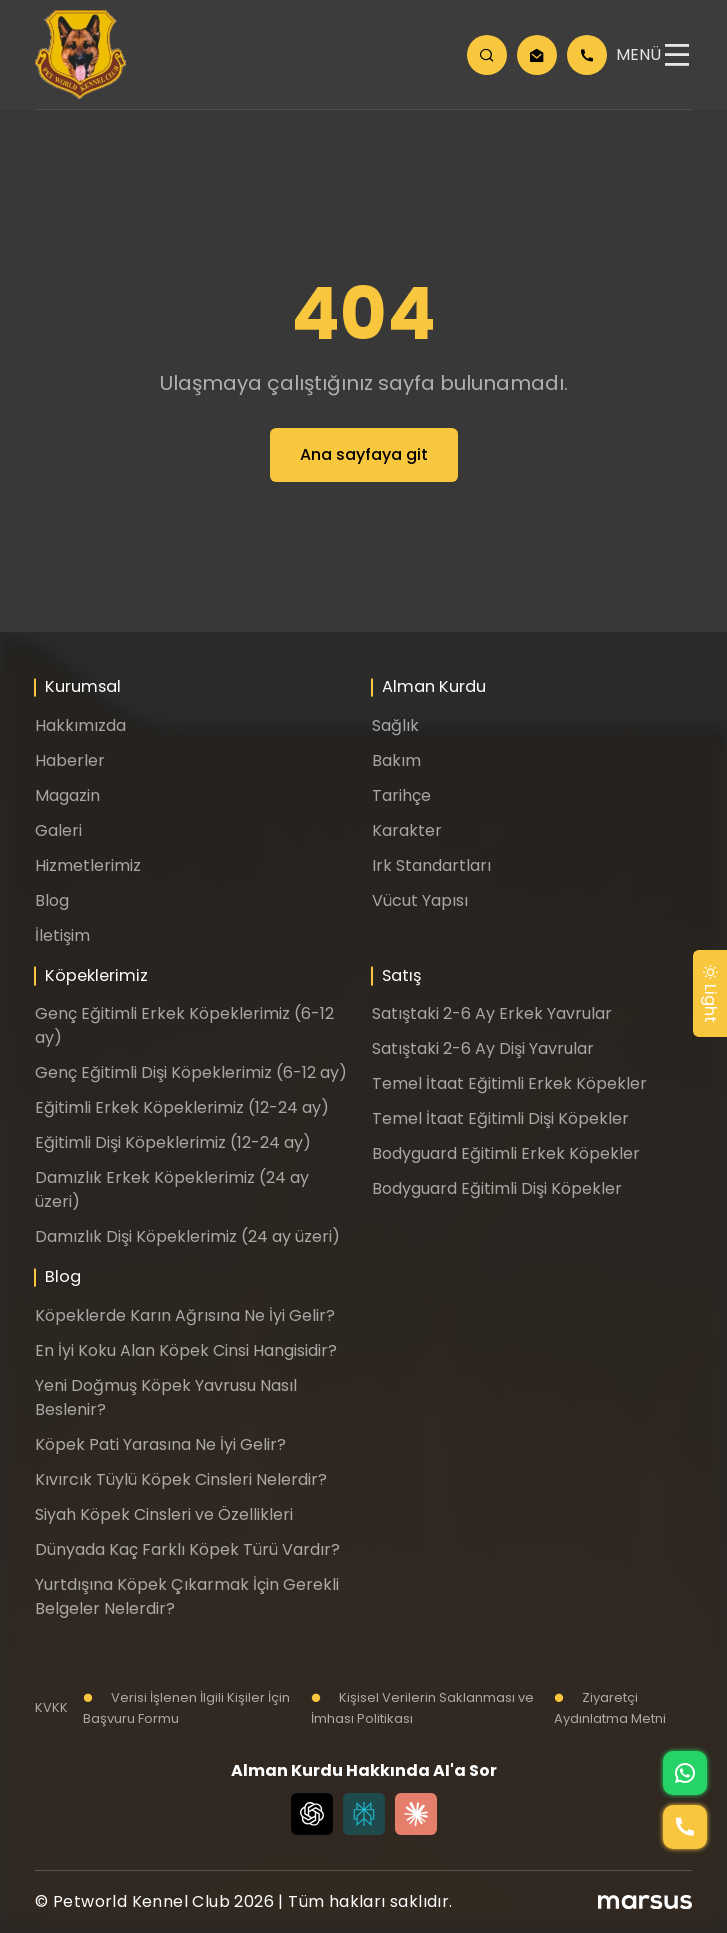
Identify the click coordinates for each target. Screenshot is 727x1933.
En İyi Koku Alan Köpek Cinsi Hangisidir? (186, 1350)
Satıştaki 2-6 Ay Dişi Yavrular (483, 1048)
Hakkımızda (80, 725)
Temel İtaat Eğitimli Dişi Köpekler (500, 1118)
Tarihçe (401, 795)
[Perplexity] (364, 1814)
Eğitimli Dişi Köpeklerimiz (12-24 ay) (173, 1142)
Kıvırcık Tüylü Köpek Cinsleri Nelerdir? (181, 1479)
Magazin (67, 795)
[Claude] (416, 1814)
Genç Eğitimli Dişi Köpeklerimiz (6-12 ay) (191, 1072)
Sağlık (395, 725)
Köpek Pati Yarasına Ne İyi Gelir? (160, 1444)
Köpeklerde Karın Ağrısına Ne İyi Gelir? (185, 1315)
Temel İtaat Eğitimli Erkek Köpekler (509, 1083)
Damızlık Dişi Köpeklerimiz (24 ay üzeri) (187, 1236)
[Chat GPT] (312, 1814)
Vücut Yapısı (420, 900)
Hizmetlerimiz (88, 865)
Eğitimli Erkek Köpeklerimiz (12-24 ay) (182, 1107)
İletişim (62, 935)
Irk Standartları (431, 865)
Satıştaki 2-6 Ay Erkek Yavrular (492, 1013)
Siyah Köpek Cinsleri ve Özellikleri (164, 1514)
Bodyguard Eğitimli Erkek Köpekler (506, 1153)
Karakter (407, 830)
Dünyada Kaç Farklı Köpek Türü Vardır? (187, 1549)
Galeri (58, 830)
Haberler (70, 760)
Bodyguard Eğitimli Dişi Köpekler (497, 1188)
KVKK (51, 1707)
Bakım (396, 760)
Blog (52, 900)
